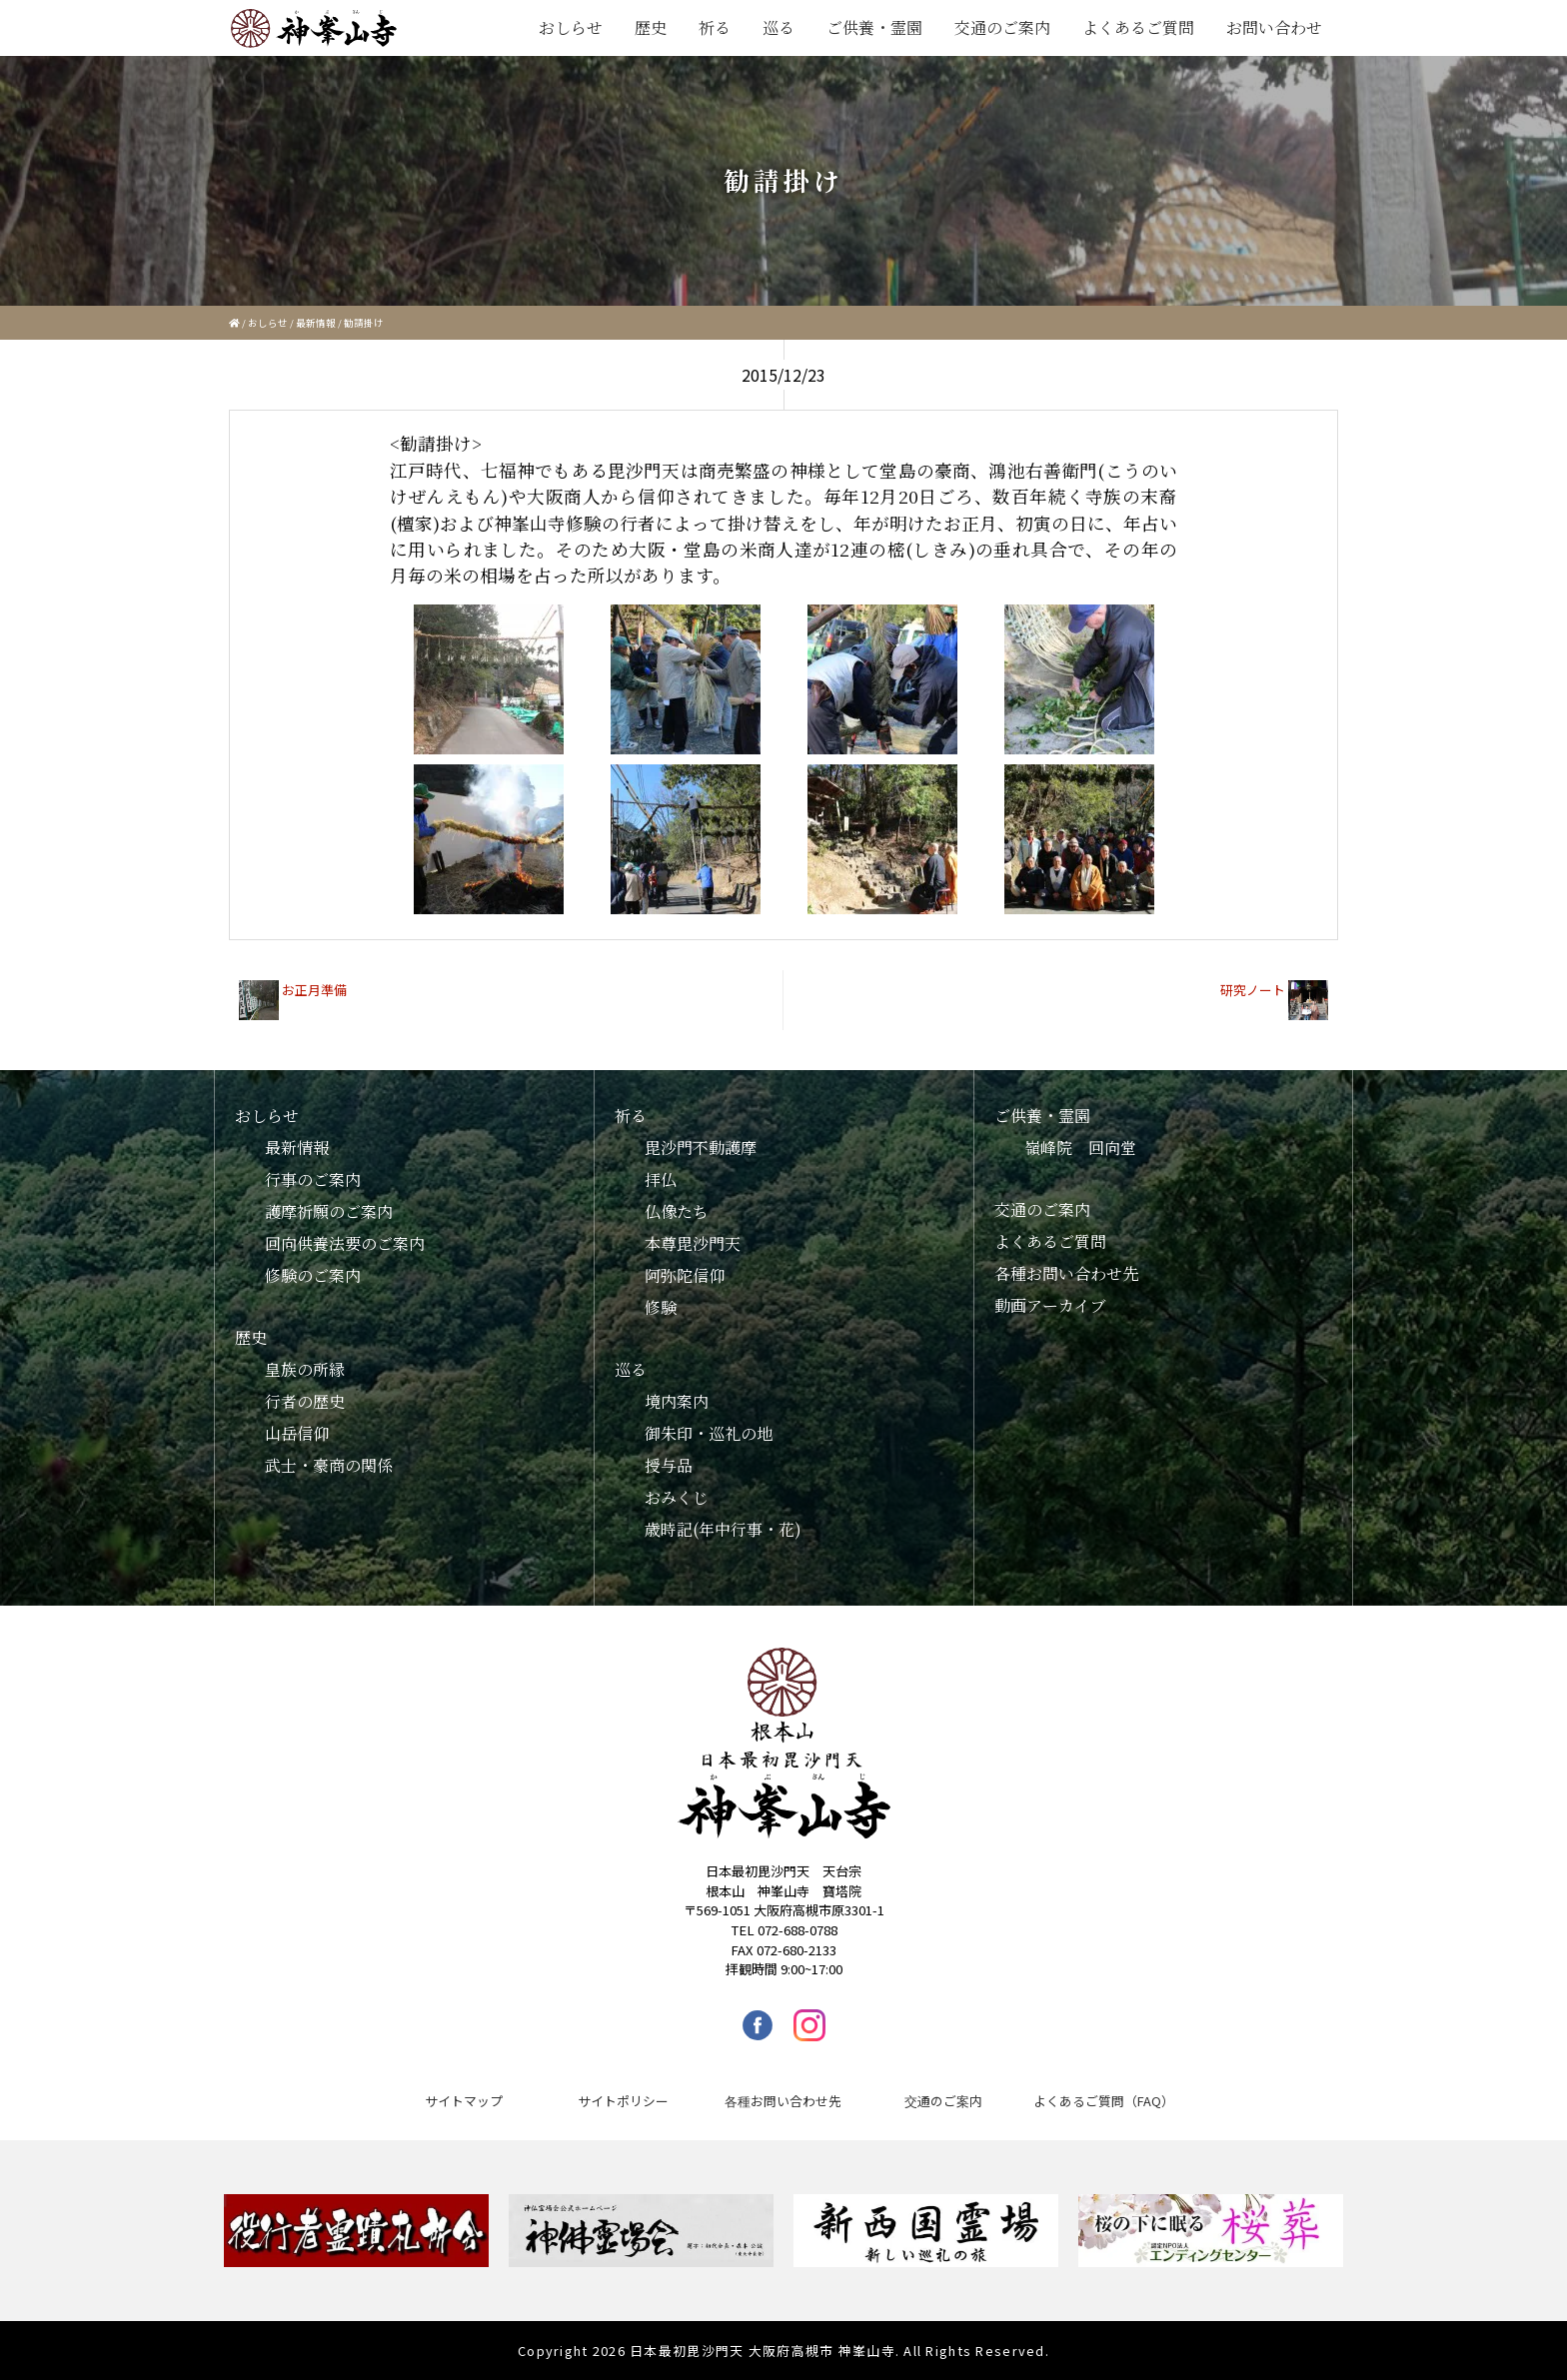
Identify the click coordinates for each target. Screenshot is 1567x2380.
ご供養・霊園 (874, 27)
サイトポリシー (623, 2100)
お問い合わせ (1274, 27)
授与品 (669, 1465)
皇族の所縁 (305, 1369)
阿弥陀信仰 (685, 1275)
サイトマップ (464, 2100)
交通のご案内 (1002, 27)
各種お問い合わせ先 (1066, 1273)
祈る (715, 27)
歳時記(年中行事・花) (723, 1529)
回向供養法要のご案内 (345, 1243)
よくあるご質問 (1138, 27)
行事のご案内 (313, 1179)
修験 (661, 1307)
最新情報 (316, 323)
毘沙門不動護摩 (701, 1147)
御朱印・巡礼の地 (709, 1433)
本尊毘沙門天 (693, 1243)
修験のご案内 (313, 1275)
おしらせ (571, 27)
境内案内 (677, 1401)
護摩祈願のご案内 (329, 1211)
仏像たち (677, 1211)
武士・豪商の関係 (329, 1465)
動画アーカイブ (1050, 1305)
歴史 (651, 27)
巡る (778, 27)
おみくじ (677, 1497)
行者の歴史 (305, 1401)
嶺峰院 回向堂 (1080, 1147)
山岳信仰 (297, 1433)
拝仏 (661, 1179)
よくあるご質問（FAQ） (1103, 2100)
